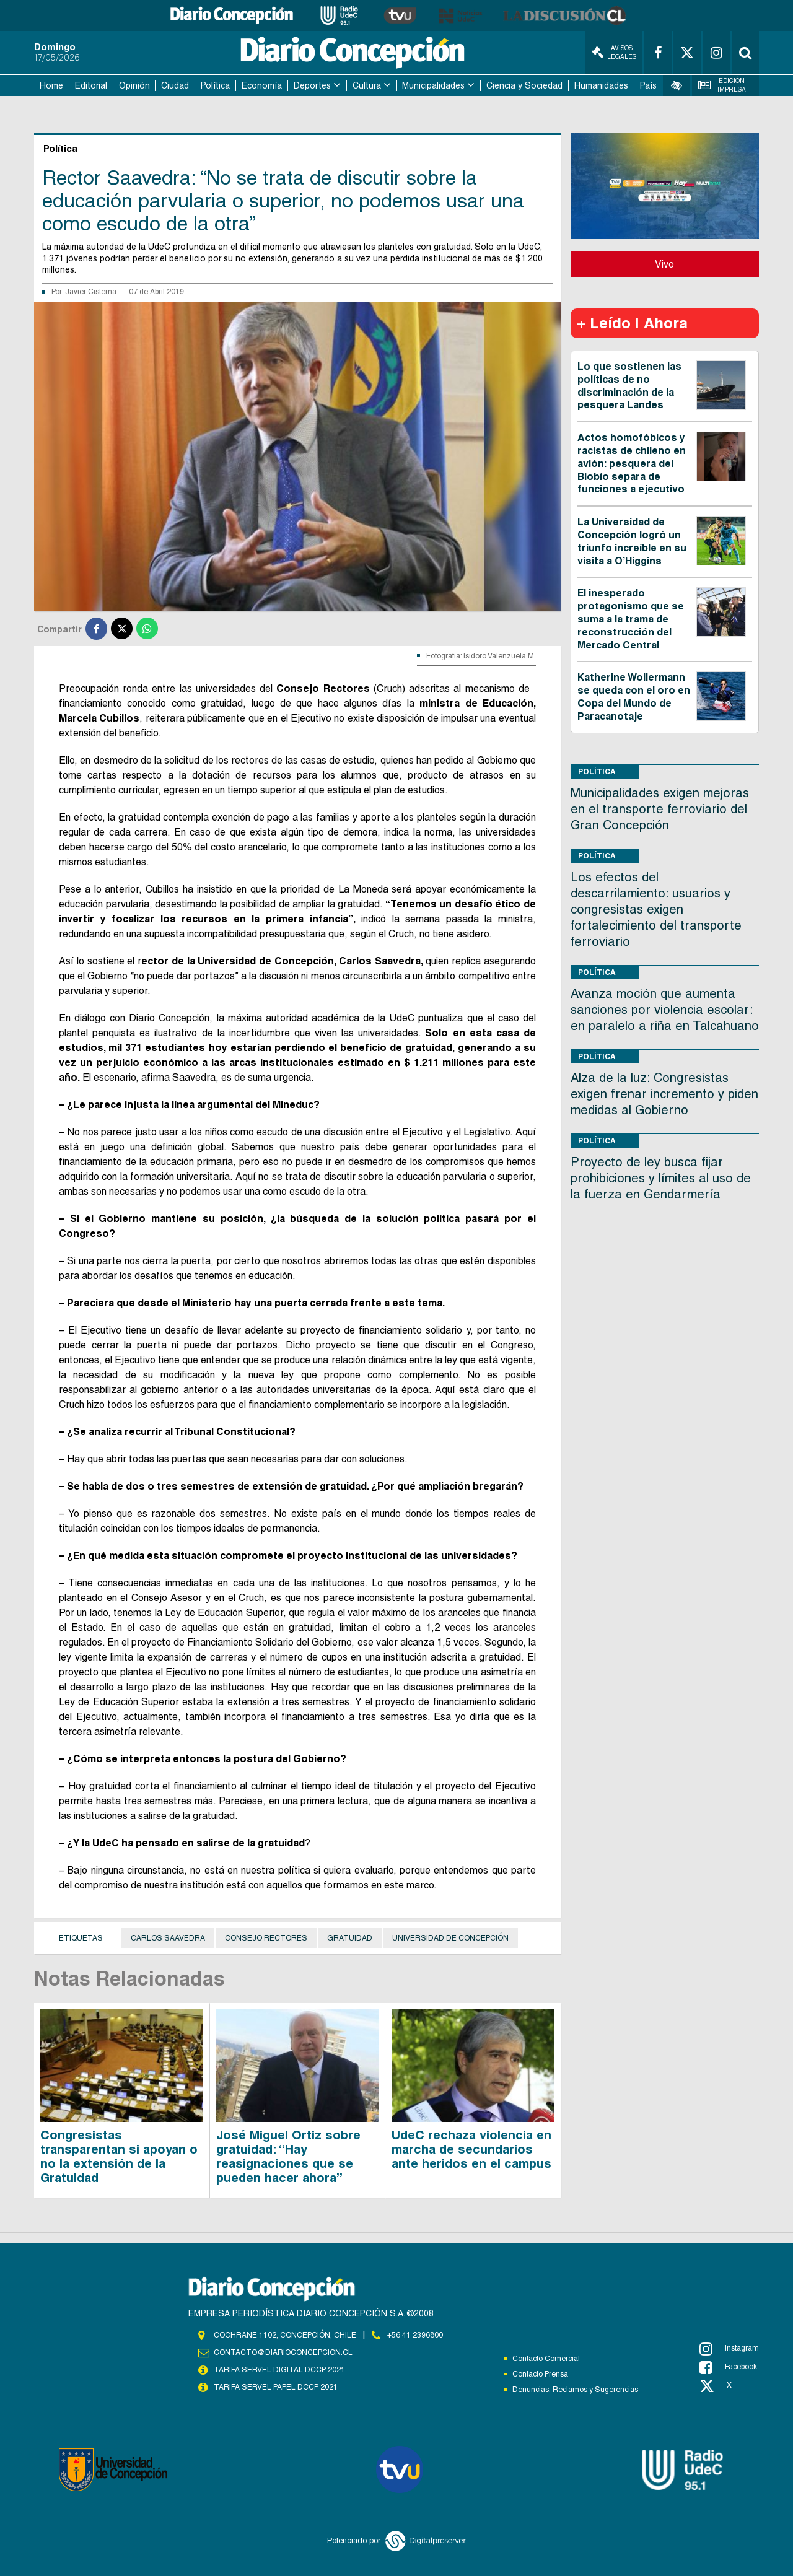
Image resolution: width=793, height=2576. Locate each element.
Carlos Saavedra (168, 1938)
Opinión (134, 85)
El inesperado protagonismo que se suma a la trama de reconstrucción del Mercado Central (630, 618)
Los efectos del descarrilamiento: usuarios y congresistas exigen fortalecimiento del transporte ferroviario (656, 909)
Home (51, 85)
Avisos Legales (614, 52)
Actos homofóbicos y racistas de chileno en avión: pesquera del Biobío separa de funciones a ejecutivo (631, 463)
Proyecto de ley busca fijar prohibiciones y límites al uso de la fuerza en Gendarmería (661, 1178)
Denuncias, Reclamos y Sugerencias (575, 2389)
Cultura (367, 85)
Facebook (728, 2367)
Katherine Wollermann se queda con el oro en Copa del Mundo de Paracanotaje (633, 696)
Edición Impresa (722, 85)
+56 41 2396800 (415, 2335)
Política (215, 85)
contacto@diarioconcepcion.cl (283, 2352)
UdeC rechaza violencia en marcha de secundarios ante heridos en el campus (471, 2149)
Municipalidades (433, 85)
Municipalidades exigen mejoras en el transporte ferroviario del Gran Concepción (660, 808)
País (648, 85)
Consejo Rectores (266, 1938)
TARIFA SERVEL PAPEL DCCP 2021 (276, 2387)
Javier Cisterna (90, 291)
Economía (262, 85)
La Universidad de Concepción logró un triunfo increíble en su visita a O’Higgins (631, 541)
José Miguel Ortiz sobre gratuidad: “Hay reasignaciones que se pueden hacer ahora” (288, 2156)
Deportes (312, 85)
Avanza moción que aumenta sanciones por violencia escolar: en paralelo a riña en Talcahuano (665, 1009)
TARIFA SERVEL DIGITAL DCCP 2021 (279, 2369)
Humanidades (601, 85)
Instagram (729, 2348)
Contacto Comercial (546, 2358)
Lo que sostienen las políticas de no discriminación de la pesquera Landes (629, 385)
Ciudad (175, 85)
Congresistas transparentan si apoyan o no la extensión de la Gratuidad (119, 2156)
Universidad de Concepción (450, 1938)
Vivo (664, 264)
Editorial (91, 85)
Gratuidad (349, 1938)
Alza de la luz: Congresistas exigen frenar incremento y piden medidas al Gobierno (664, 1093)
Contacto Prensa (540, 2374)
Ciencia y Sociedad (524, 85)
